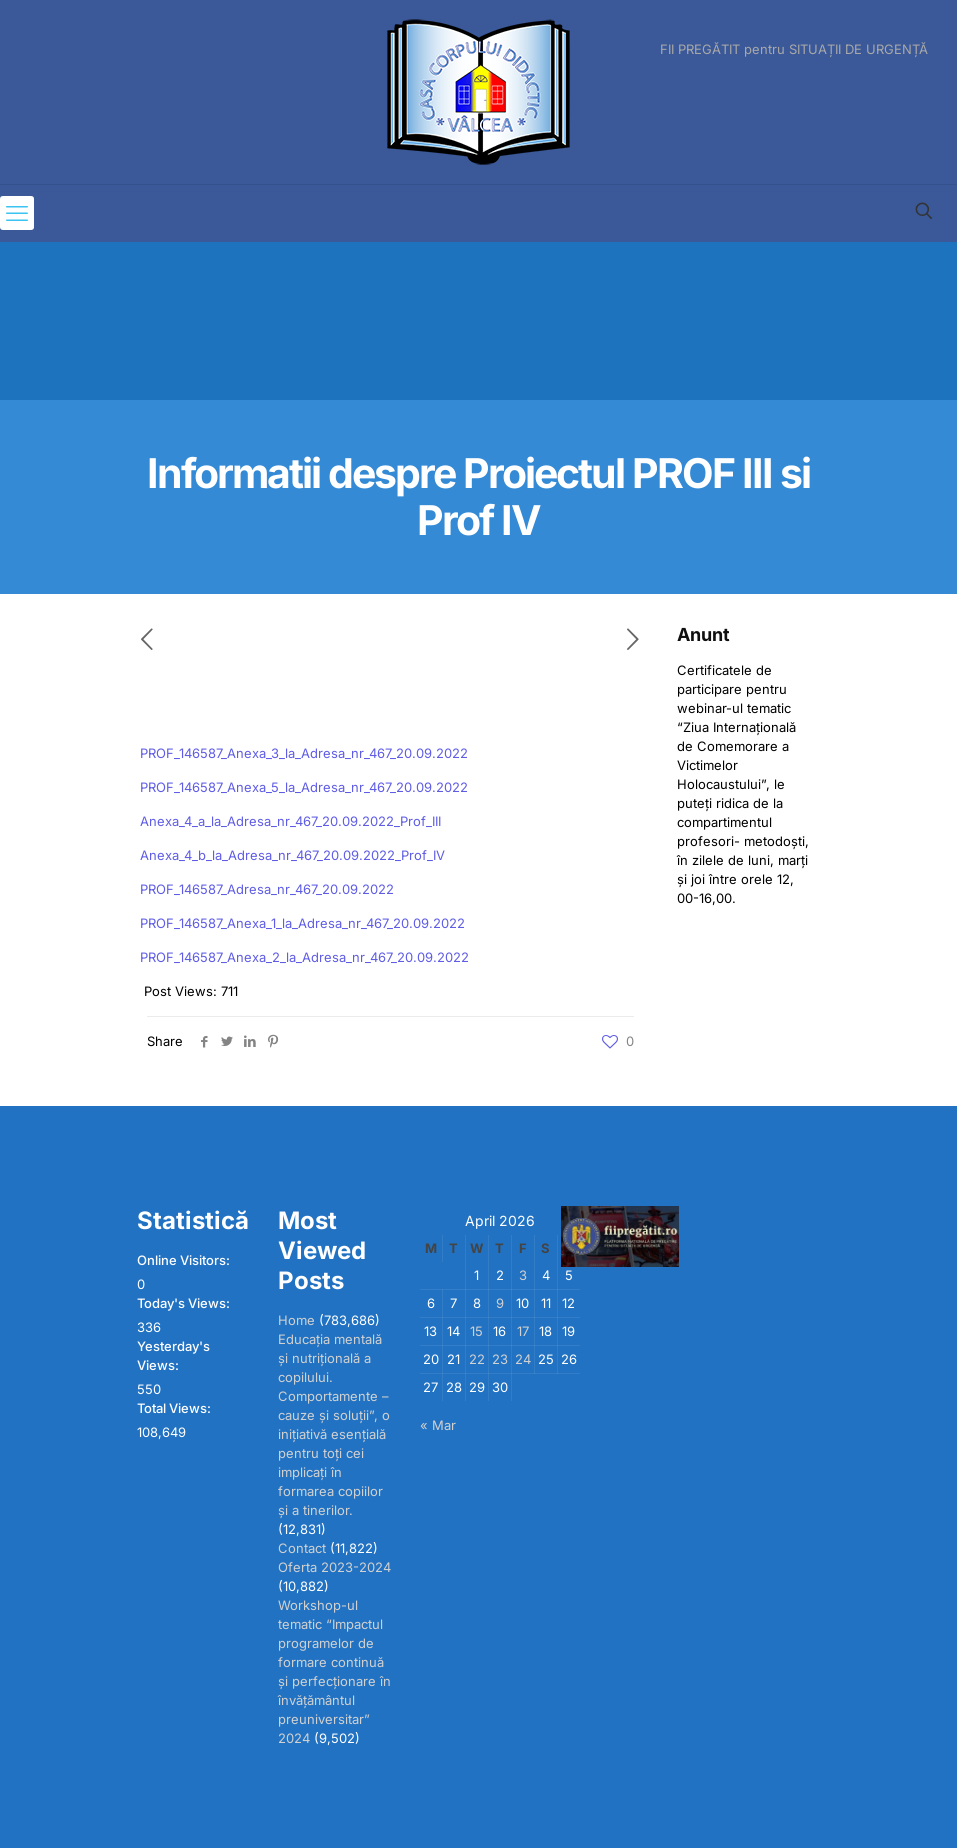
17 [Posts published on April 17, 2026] (523, 1331)
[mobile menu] (17, 213)
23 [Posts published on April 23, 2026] (500, 1359)
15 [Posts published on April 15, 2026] (476, 1331)
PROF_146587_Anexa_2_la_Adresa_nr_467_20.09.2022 (304, 957)
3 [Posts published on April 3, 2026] (523, 1275)
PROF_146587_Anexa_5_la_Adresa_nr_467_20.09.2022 (304, 787)
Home (296, 1320)
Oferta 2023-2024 (334, 1567)
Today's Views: (185, 1303)
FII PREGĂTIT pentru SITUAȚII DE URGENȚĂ (794, 49)
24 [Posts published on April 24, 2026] (523, 1359)
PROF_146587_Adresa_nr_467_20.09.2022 (267, 889)
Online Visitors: (185, 1260)
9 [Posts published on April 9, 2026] (500, 1303)
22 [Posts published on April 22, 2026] (477, 1359)
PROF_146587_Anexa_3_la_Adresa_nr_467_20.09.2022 (304, 753)
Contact (302, 1548)
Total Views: (175, 1408)
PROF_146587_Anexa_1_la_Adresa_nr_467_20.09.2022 (302, 923)
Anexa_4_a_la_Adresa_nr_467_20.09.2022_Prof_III (290, 821)
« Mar (438, 1425)
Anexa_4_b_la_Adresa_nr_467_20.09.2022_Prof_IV (292, 855)
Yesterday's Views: (173, 1355)
